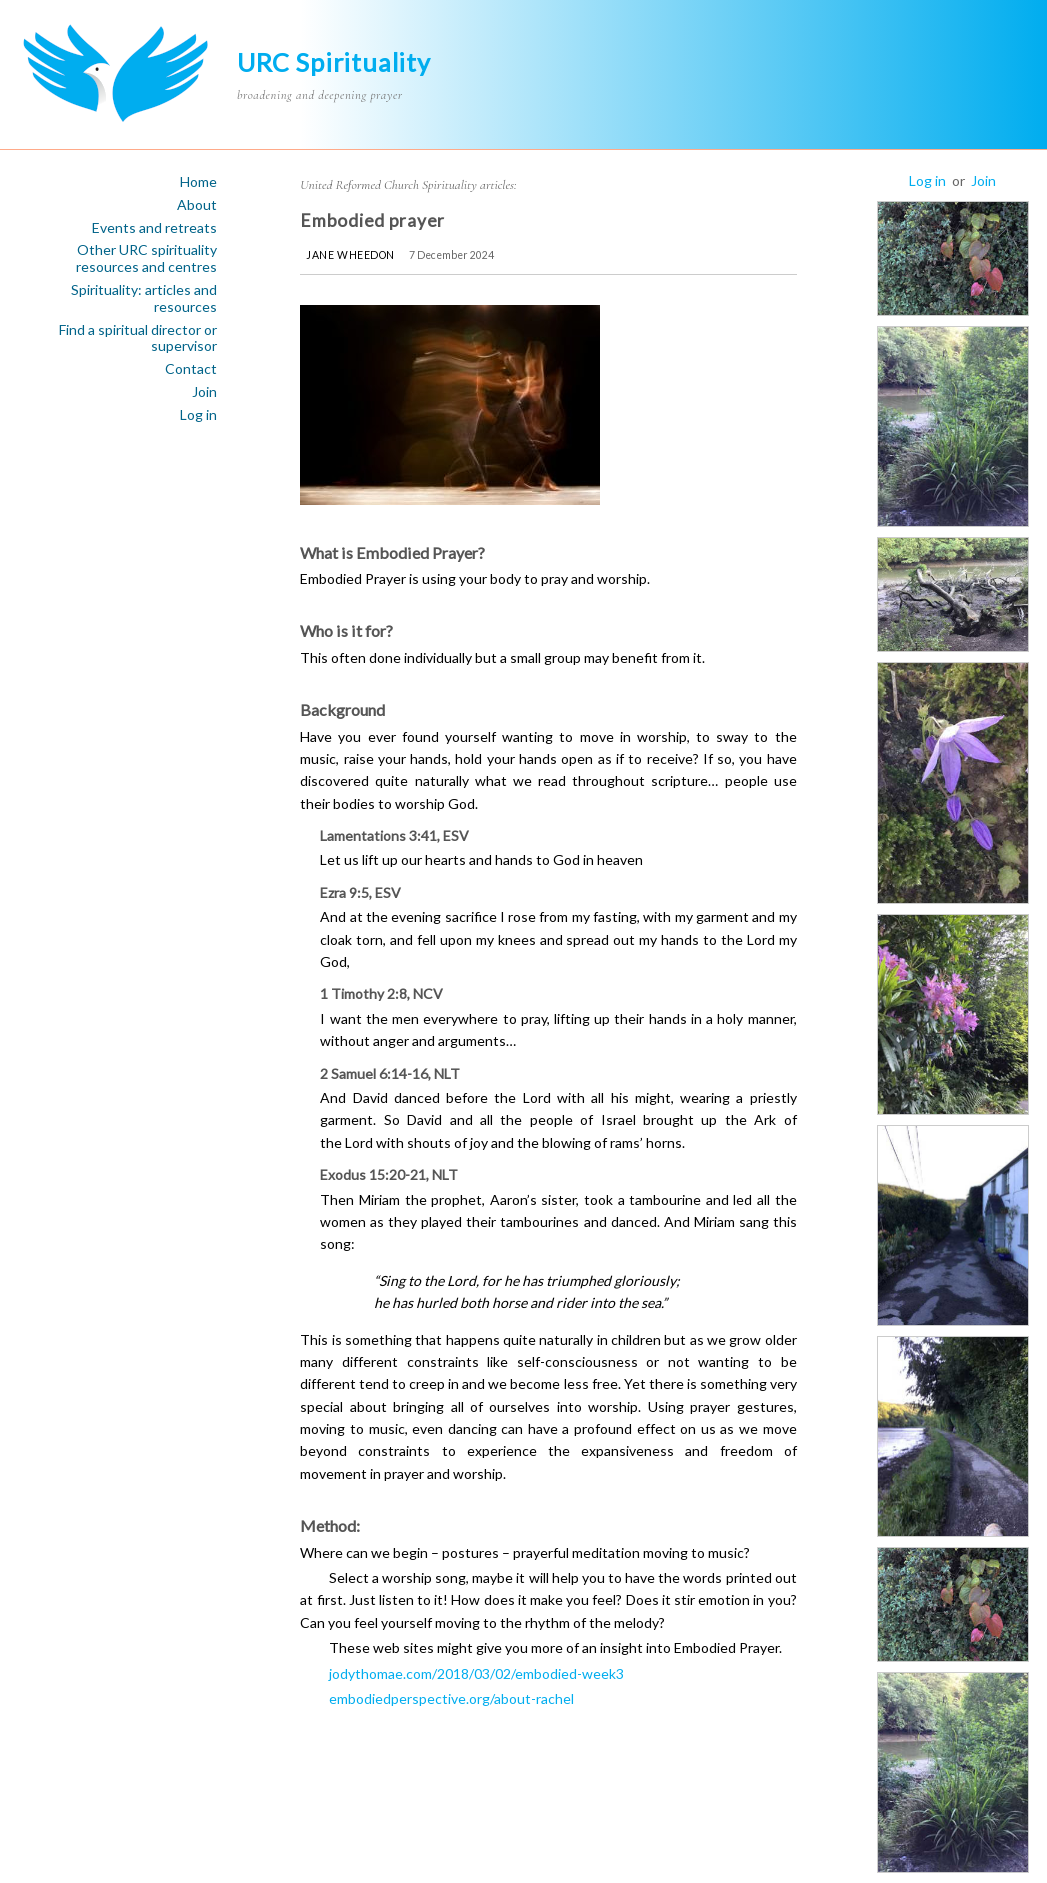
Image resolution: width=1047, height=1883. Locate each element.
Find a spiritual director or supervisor (138, 338)
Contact (191, 369)
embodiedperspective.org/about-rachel (451, 1698)
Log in (198, 415)
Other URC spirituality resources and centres (146, 258)
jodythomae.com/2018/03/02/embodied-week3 (476, 1673)
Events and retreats (154, 228)
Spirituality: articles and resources (144, 298)
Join (204, 392)
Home (198, 182)
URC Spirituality (334, 62)
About (197, 205)
